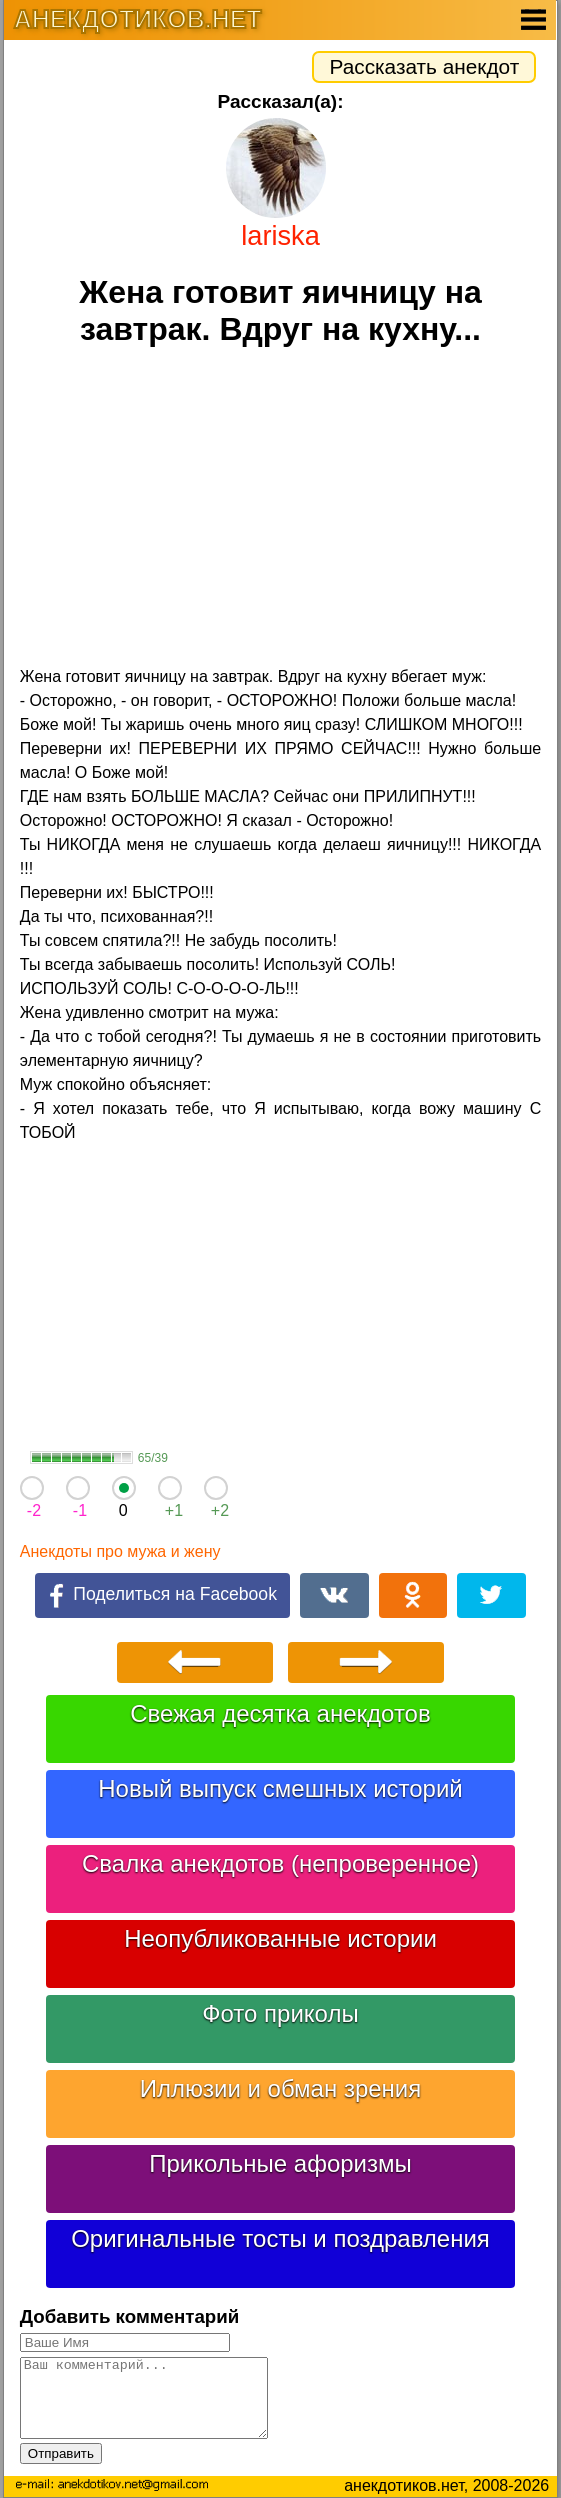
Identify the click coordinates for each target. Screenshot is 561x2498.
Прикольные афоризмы (280, 2163)
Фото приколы (280, 2013)
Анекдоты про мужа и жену (120, 1551)
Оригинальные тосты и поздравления (280, 2238)
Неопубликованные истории (280, 1938)
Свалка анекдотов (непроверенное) (280, 1863)
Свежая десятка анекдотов (280, 1713)
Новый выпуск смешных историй (280, 1788)
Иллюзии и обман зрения (281, 2088)
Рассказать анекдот (424, 66)
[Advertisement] (280, 509)
